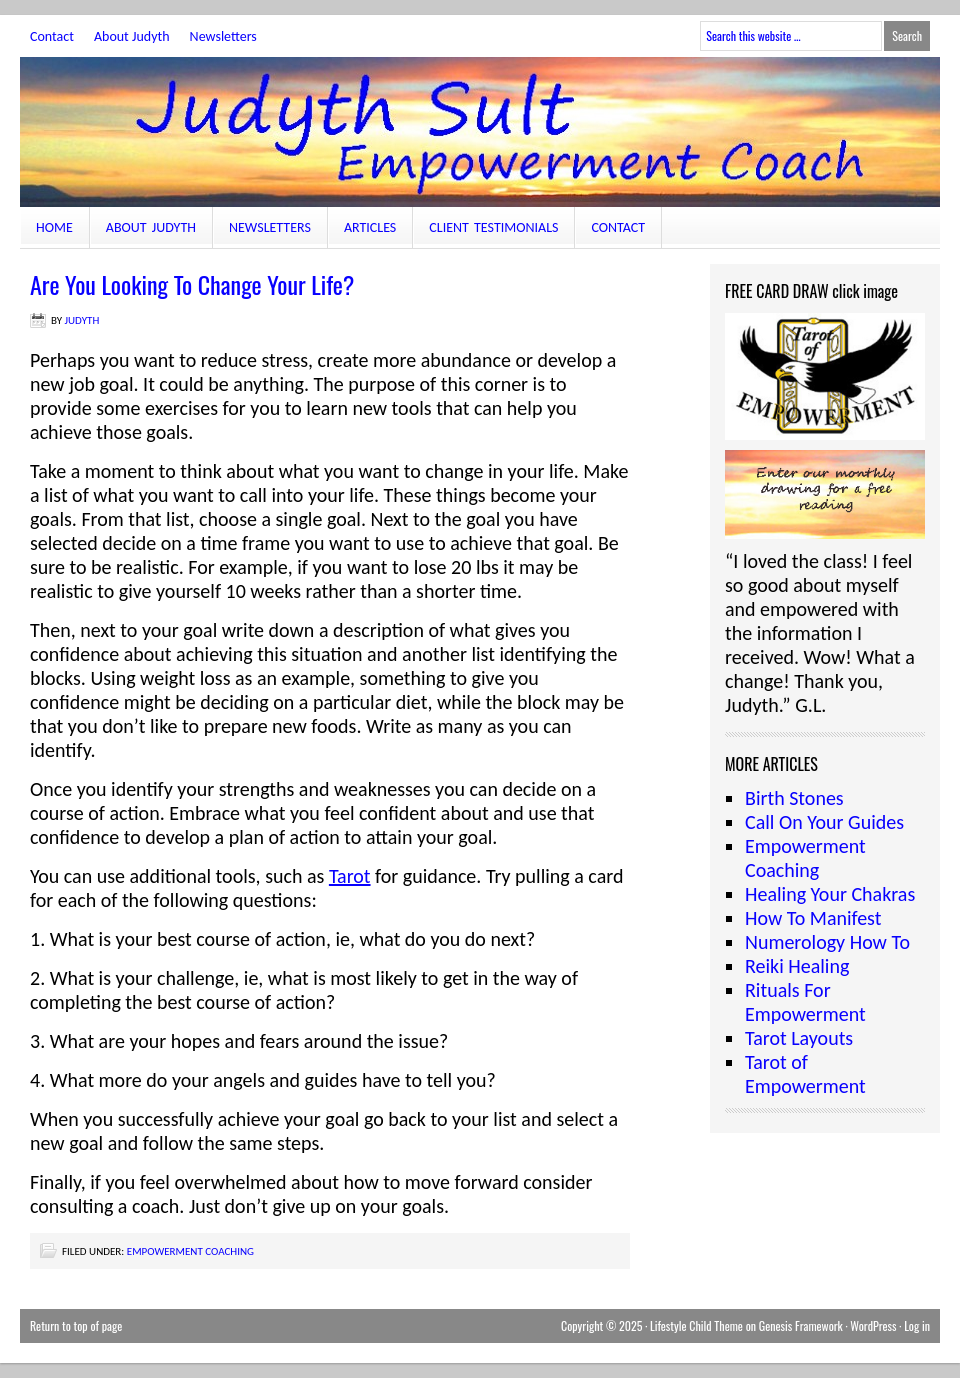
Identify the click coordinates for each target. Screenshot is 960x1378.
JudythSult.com (480, 132)
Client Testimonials (493, 227)
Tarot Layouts (799, 1038)
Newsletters (223, 36)
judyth (82, 320)
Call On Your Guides (824, 822)
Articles (370, 227)
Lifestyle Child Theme (696, 1325)
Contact (52, 36)
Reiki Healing (797, 966)
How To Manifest (813, 918)
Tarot (350, 876)
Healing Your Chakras (830, 894)
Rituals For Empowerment (805, 1002)
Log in (917, 1325)
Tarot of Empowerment (805, 1074)
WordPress (873, 1325)
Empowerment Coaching (190, 1251)
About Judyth (132, 36)
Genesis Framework (801, 1325)
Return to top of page (76, 1325)
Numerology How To (827, 942)
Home (54, 227)
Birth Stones (794, 798)
